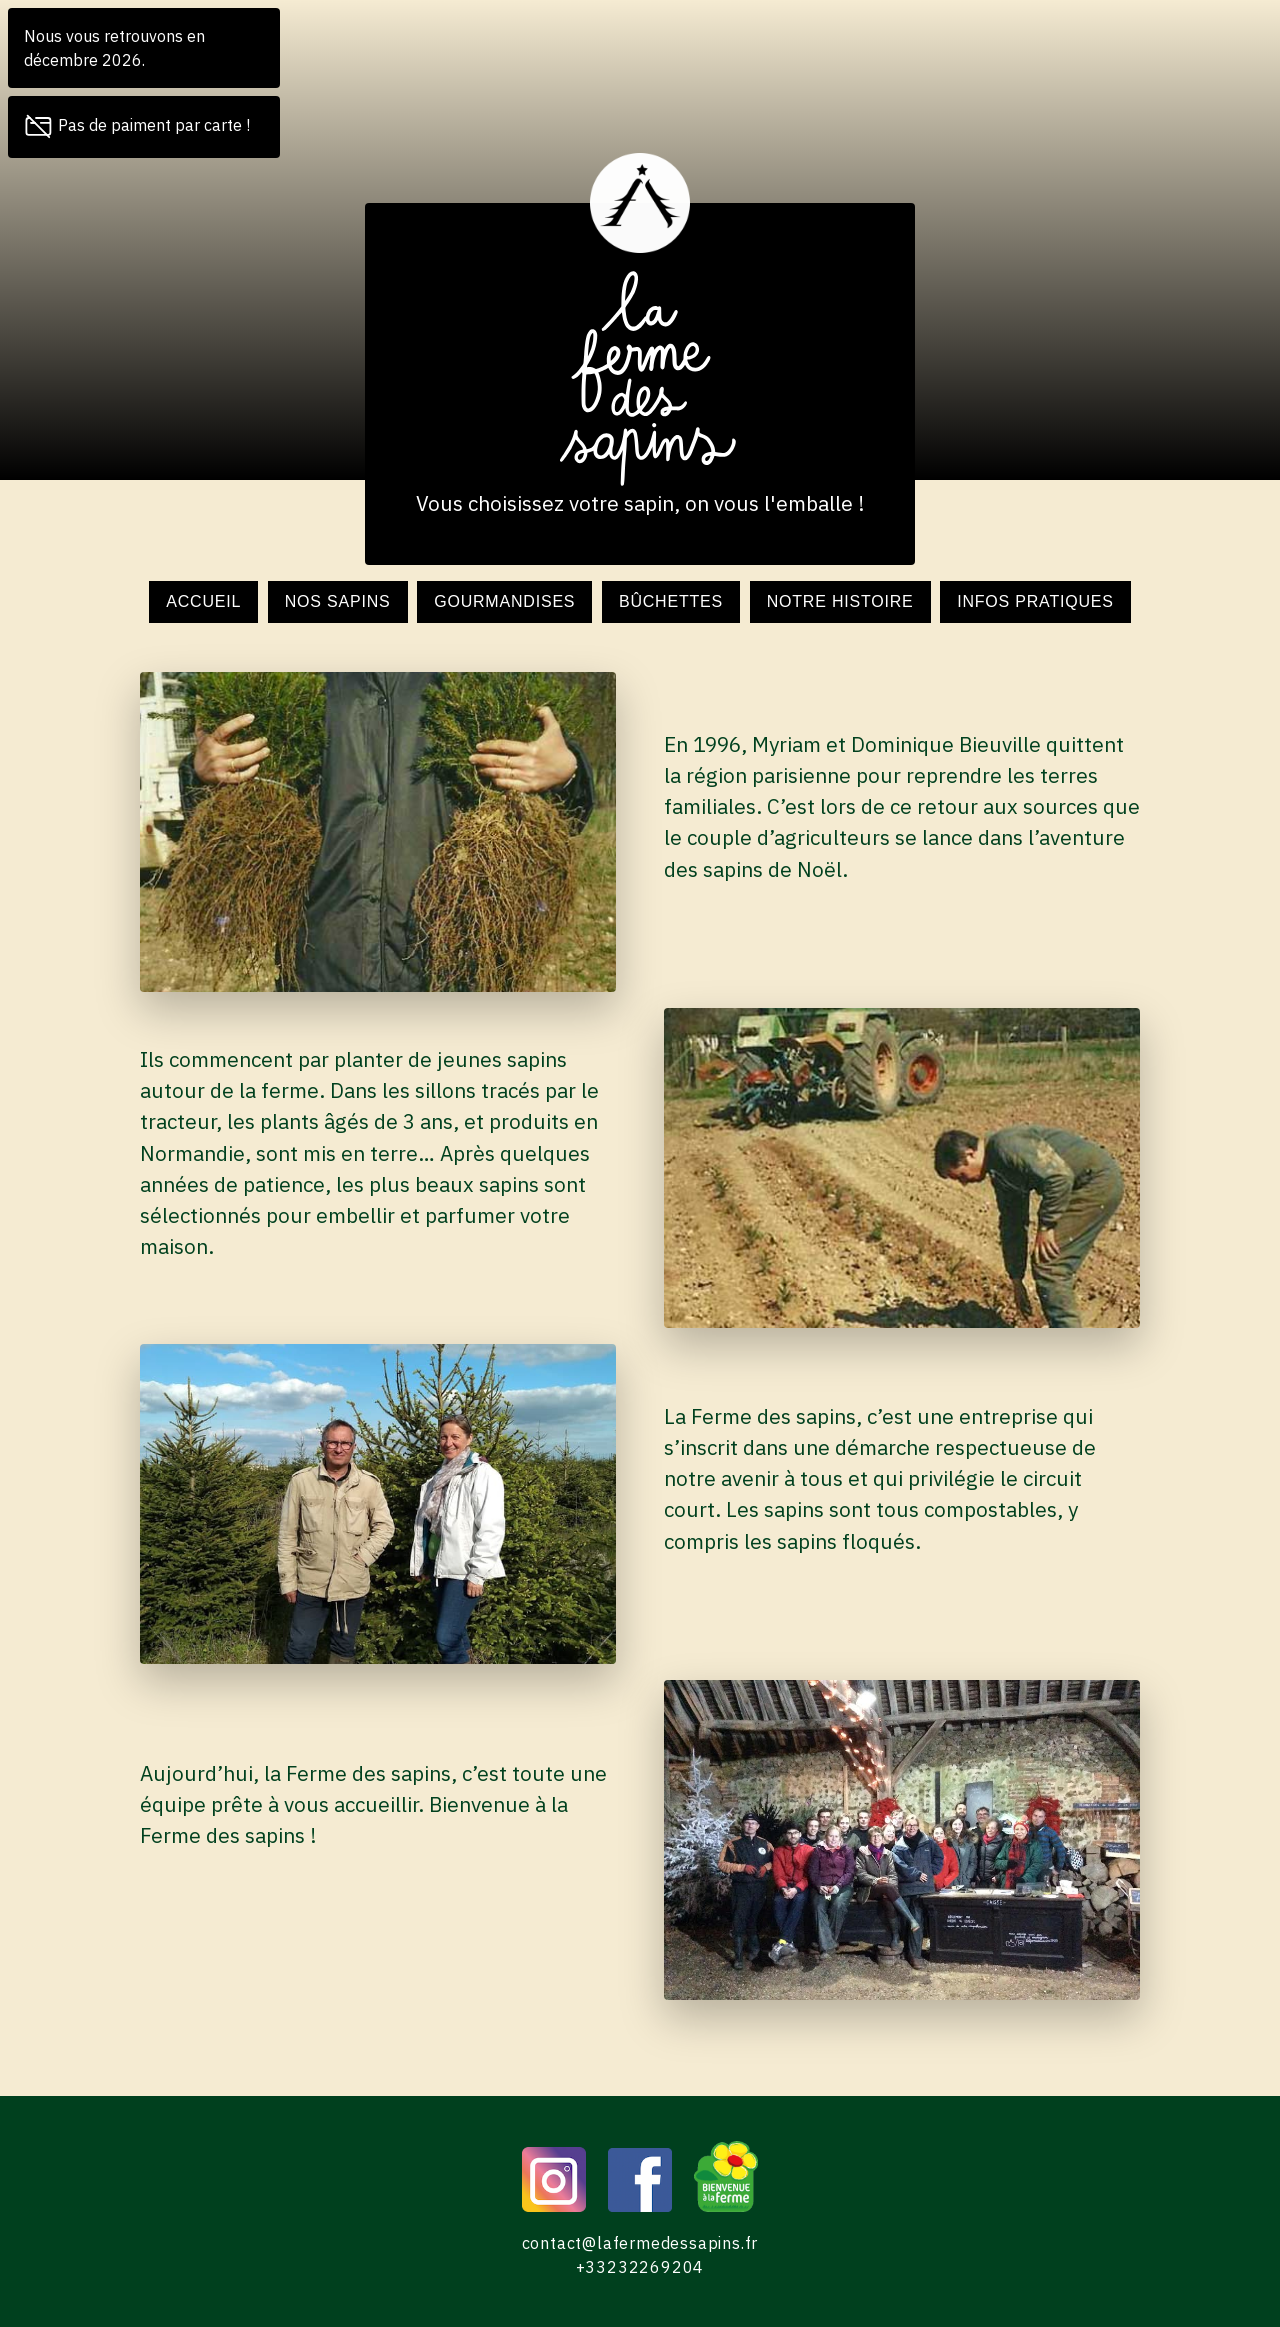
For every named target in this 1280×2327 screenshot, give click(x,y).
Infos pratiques (1035, 601)
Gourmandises (504, 601)
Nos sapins (338, 601)
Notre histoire (840, 601)
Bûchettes (671, 601)
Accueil (203, 601)
